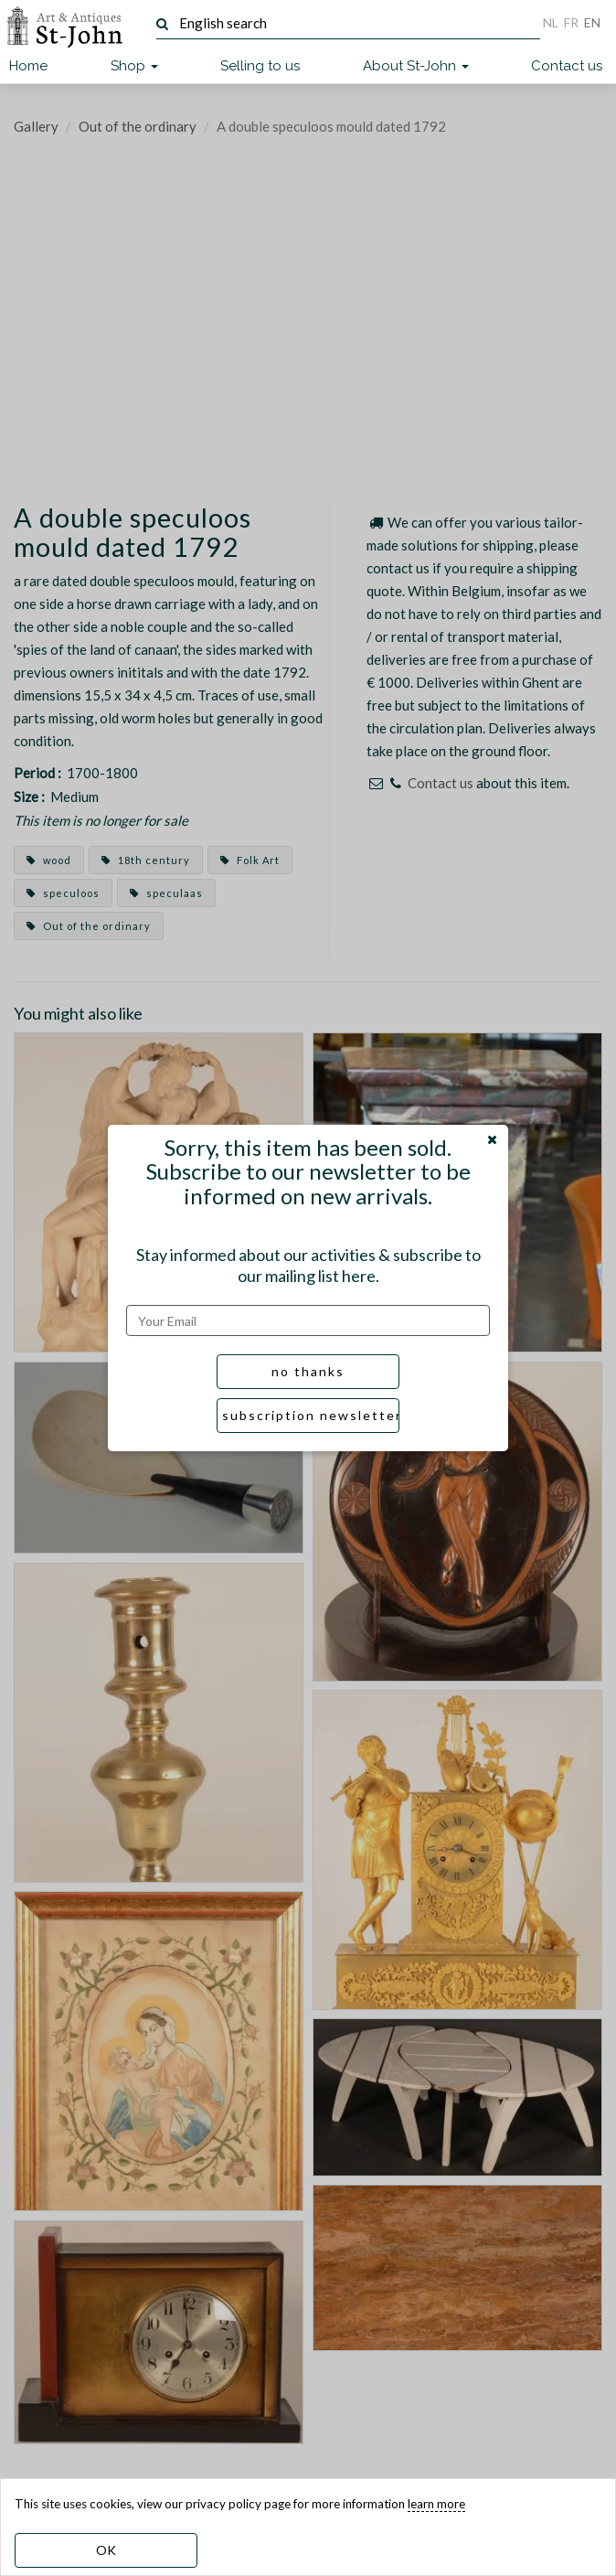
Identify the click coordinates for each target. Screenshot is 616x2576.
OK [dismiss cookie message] (106, 2550)
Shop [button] (134, 66)
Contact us (566, 66)
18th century (145, 860)
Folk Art (250, 860)
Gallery (36, 126)
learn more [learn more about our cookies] (436, 2503)
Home (28, 66)
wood (49, 860)
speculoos (63, 893)
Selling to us (260, 66)
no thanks (308, 1371)
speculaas (166, 893)
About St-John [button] (416, 66)
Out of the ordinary (137, 126)
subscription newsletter (310, 1415)
